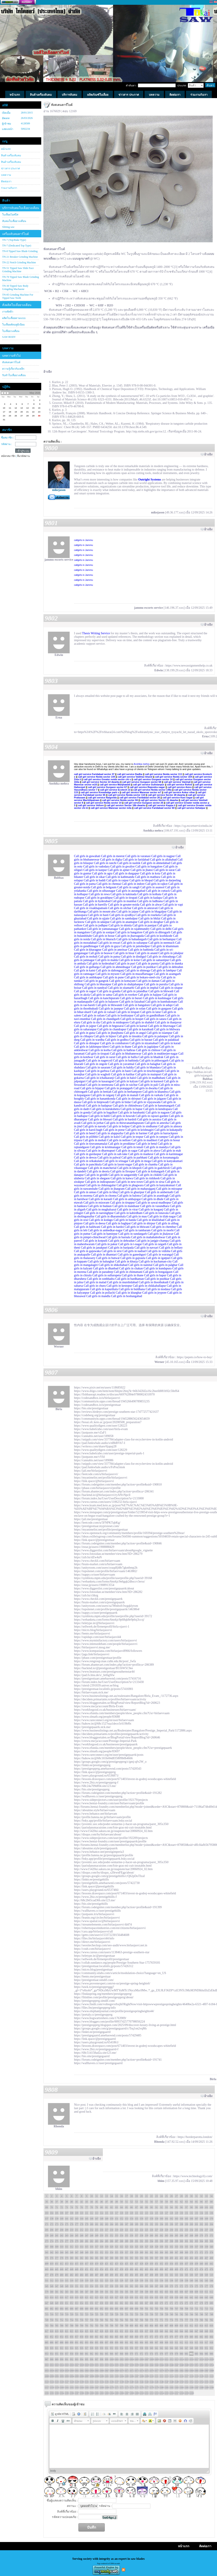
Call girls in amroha (157, 1123)
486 (92, 2274)
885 (47, 2342)
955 (57, 2353)
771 (156, 2320)
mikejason (58, 490)
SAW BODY (9, 336)
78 (91, 2207)
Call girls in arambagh (155, 1195)
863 (106, 2336)
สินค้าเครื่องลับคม (11, 155)
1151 (186, 2381)
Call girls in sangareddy (122, 1174)
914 (191, 2342)
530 (141, 2280)
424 (121, 2263)
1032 (101, 2365)
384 (92, 2258)
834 (131, 2331)
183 (106, 2224)
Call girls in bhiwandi (109, 1005)
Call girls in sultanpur (134, 942)
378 (62, 2258)
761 (106, 2320)
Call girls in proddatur (121, 1143)
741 (176, 2314)
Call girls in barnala (118, 1237)
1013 (176, 2359)
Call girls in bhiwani (137, 1226)
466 (161, 2269)
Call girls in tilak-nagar (162, 1216)
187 (126, 2224)
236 (201, 2229)
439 (196, 2263)
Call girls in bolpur (118, 1126)
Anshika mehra (142, 764)
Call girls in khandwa (156, 1091)
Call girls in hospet (131, 1019)
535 (166, 2280)
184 (111, 2224)
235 (196, 2229)
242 (62, 2235)
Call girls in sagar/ (85, 991)
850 (211, 2331)
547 (57, 2286)
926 (82, 2348)
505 (186, 2274)
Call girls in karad (170, 1043)
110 (81, 2213)
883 (206, 2336)
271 (206, 2235)
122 (141, 2213)
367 (176, 2252)
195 (166, 2224)
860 (92, 2336)
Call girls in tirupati (128, 1012)
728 (111, 2314)
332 (171, 2246)
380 (72, 2258)
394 (141, 2258)
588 (92, 2291)
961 (87, 2353)
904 (141, 2342)
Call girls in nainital (140, 1265)
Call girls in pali (148, 1084)
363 (156, 2252)
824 (82, 2331)
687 (77, 2308)
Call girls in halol (125, 1077)
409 (47, 2263)
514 (62, 2280)
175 (67, 2224)
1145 (156, 2381)
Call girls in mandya (156, 1147)
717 (57, 2314)
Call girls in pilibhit (86, 1136)
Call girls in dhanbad (105, 1268)
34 (211, 2196)
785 (57, 2325)
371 (196, 2252)
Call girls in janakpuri (94, 1247)
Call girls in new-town (129, 1181)
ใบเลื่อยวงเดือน (10, 331)
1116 (181, 2376)
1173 (126, 2387)
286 (111, 2241)
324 (131, 2246)
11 (96, 2196)
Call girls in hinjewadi (95, 1102)
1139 (126, 2381)
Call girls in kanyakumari (167, 1161)
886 (52, 2342)
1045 (166, 2365)
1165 (86, 2387)
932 (111, 2348)
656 (92, 2303)
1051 (196, 2365)
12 (101, 2196)
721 (77, 2314)
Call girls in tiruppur (122, 1202)
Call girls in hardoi (112, 1226)
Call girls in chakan (131, 1268)
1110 (151, 2376)
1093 (66, 2376)
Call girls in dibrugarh (156, 932)
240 (52, 2235)
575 (196, 2286)
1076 (151, 2370)
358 (131, 2252)
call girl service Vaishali (177, 782)
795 (106, 2325)
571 (176, 2286)
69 (47, 2207)
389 (116, 2258)
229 (166, 2229)
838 (151, 2331)
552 (82, 2286)
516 (72, 2280)
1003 (126, 2359)
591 (106, 2291)
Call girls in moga (140, 1161)
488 (102, 2274)
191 (146, 2224)
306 (211, 2241)
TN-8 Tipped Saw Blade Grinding (20, 251)
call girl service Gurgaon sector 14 (153, 779)
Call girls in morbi (162, 1230)
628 (121, 2297)
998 (102, 2359)
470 (181, 2269)
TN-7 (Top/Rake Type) (14, 239)
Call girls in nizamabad (144, 1043)
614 (52, 2297)
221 (126, 2229)
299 (176, 2241)
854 (62, 2336)
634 (151, 2297)
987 (47, 2359)
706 (171, 2308)
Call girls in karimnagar (168, 1154)
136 (211, 2213)
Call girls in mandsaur (125, 1206)
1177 (146, 2387)
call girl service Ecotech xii (115, 789)
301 (186, 2241)
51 (126, 2201)
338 (201, 2246)
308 (52, 2246)
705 (166, 2308)
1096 (81, 2376)
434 (171, 2263)
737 (156, 2314)
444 (52, 2269)
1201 (96, 2393)
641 (186, 2297)
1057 (56, 2370)
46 (101, 2201)
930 (102, 2348)
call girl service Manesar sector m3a (110, 808)
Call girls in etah (171, 1150)
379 (67, 2258)
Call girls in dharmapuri (100, 1150)
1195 (66, 2393)
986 (211, 2353)
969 (126, 2353)
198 (181, 2224)
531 (146, 2280)
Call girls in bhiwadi (160, 991)
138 (52, 2218)
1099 (96, 2376)
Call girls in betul (146, 1143)
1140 (131, 2381)
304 (201, 2241)
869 (136, 2336)
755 (77, 2320)
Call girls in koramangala (163, 1157)
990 (62, 2359)
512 (52, 2280)
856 (72, 2336)
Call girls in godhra (117, 1039)
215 (97, 2229)
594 (121, 2291)
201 (196, 2224)
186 (121, 2224)
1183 (176, 2387)
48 (111, 2201)
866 (121, 2336)
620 (82, 2297)
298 (171, 2241)
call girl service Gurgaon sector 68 (141, 782)
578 (211, 2286)
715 (47, 2314)
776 (181, 2320)
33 (206, 2196)
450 (82, 2269)
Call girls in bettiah (100, 1091)
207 (57, 2229)
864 (111, 2336)
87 (136, 2207)
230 (171, 2229)
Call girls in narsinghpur (99, 1213)
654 (82, 2303)
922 (62, 2348)
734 (141, 2314)
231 (176, 2229)
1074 (141, 2370)
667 (146, 2303)
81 (106, 2207)
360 (141, 2252)
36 (52, 2201)
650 (62, 2303)
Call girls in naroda (94, 1126)
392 (131, 2258)
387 (106, 2258)
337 (196, 2246)
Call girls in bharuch (103, 939)
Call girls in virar (127, 1209)
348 (82, 2252)
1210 (141, 2393)
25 (166, 2196)
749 (47, 2320)
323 (126, 2246)
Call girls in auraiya (149, 1119)
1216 (171, 2393)
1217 (176, 2393)
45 (96, 2201)
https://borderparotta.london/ (195, 2137)
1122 (211, 2376)
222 (131, 2229)
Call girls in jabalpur (170, 953)
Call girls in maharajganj (140, 1188)
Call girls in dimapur (86, 1043)
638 (171, 2297)
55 (146, 2201)
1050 (191, 2365)
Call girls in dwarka (145, 1088)
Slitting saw (8, 226)
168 (201, 2218)
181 (97, 2224)
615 (57, 2297)
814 (201, 2325)
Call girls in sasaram (97, 1067)
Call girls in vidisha (158, 1251)
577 (206, 2286)
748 (211, 2314)
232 (181, 2229)
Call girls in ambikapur (88, 977)
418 (92, 2263)
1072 (131, 2370)
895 (97, 2342)
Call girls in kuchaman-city (155, 1261)
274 (52, 2241)
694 (111, 2308)
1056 (51, 2370)
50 (121, 2201)
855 (67, 2336)
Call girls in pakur (106, 1244)
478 (52, 2274)
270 (201, 2235)
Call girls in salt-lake (114, 1154)
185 (116, 2224)
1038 (131, 2365)
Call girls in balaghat (147, 1064)
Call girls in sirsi (112, 1251)
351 (97, 2252)
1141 (136, 2381)
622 (92, 2297)
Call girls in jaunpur (111, 1008)
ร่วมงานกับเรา (9, 187)
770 (151, 2320)
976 (161, 2353)
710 (191, 2308)
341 (47, 2252)
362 (151, 2252)
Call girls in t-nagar (130, 1244)
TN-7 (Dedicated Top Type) (16, 245)
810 (181, 2325)
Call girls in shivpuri (128, 1098)
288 (121, 2241)
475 (206, 2269)
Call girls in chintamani (128, 1271)
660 (111, 2303)
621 (87, 2297)
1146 (161, 2381)
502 (171, 2274)
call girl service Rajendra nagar (147, 787)
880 (191, 2336)
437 (186, 2263)
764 (121, 2320)
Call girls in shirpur (143, 1223)
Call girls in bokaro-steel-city (142, 977)
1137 (116, 2381)
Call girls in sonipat (103, 932)
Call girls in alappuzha (109, 1133)
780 (201, 2320)
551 (77, 2286)
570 (171, 2286)
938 (141, 2348)
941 (156, 2348)
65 (196, 2201)
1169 (106, 2387)
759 (97, 2320)
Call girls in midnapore (115, 1022)
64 (191, 2201)
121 (136, 2213)
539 (186, 2280)
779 (196, 2320)
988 (52, 2359)
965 (106, 2353)
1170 (111, 2387)
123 (146, 2213)
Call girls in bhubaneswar (125, 1053)
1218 (181, 2393)
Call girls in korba (100, 1050)
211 (76, 2229)
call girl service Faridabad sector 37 (94, 774)
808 (171, 2325)
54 (141, 2201)
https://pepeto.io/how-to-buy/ (194, 1357)
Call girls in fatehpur (163, 970)
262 (161, 2235)
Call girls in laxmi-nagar (117, 1164)
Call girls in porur (114, 1129)
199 (186, 2224)
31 (196, 2196)
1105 (126, 2376)
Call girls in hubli (99, 1116)
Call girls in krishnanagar (105, 1147)
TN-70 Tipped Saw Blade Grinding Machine (20, 278)
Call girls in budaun (100, 1206)
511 (46, 2280)
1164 (81, 2387)
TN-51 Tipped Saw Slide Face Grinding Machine (18, 270)
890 (72, 2342)
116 (111, 2213)
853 (57, 2336)
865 (116, 2336)
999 (106, 2359)
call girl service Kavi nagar (178, 797)
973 (146, 2353)
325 (136, 2246)
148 (102, 2218)
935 (126, 2348)
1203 (106, 2393)
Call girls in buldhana (132, 1289)
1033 (106, 2365)
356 (121, 2252)
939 (146, 2348)
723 (87, 2314)
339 (206, 2246)
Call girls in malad (95, 1282)
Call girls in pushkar (143, 967)
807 (166, 2325)
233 (186, 2229)
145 (87, 2218)
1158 (51, 2387)
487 (97, 2274)
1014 (181, 2359)
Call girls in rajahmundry (134, 928)
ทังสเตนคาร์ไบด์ (11, 362)
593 (116, 2291)
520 (92, 2280)
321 (116, 2246)
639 (176, 2297)
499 (156, 2274)
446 (62, 2269)
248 (92, 2235)
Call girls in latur (150, 1012)
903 (136, 2342)
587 (87, 2291)
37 (57, 2201)
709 (186, 2308)
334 (181, 2246)
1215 (166, 2393)
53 (136, 2201)
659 (106, 2303)
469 (176, 2269)
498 (151, 2274)
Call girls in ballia (127, 1057)
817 (47, 2331)
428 (141, 2263)
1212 (151, 2393)
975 (156, 2353)
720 (72, 2314)
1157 (46, 2387)
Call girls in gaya (109, 946)
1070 (121, 2370)
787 (67, 2325)
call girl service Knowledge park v (100, 792)
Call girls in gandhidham (149, 1015)
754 (72, 2320)
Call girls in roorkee (125, 994)
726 (102, 2314)
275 (57, 2241)
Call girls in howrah (123, 1116)
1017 (196, 2359)
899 (116, 2342)
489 (106, 2274)
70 (52, 2207)
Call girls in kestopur (119, 1285)
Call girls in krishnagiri (139, 1129)
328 (151, 2246)
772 (161, 2320)
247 (87, 2235)
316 (92, 2246)
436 (181, 2263)
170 (211, 2218)
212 (82, 2229)
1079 (166, 2370)
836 (141, 2331)
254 (121, 2235)
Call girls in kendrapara (157, 1109)
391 (126, 2258)
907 (156, 2342)
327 (146, 2246)
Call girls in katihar (123, 1074)
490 (111, 2274)
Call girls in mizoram (96, 1202)
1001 (116, 2359)
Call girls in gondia (109, 991)
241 (57, 2235)
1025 (66, 2365)
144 (82, 2218)
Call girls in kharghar (128, 1292)
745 (196, 2314)
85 (126, 2207)
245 (77, 2235)
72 (62, 2207)
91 (156, 2207)
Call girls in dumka (171, 963)
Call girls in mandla (98, 1296)
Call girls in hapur (131, 1109)
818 (52, 2331)
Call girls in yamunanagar (102, 928)
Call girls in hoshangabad (126, 1296)
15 (116, 2196)
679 (206, 2303)
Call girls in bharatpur (98, 984)
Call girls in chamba (145, 1164)
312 (72, 2246)
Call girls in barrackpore (163, 1133)
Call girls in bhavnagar (162, 1025)
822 (72, 2331)
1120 (201, 2376)
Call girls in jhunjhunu (109, 1032)
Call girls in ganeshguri (132, 1254)
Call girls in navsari (146, 1247)
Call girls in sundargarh (132, 1233)
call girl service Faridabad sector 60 (154, 808)
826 (92, 2331)
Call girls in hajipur (149, 994)
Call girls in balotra (129, 1195)
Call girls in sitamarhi (121, 987)
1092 (61, 2376)
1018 (201, 2359)
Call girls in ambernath (159, 1192)
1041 (146, 2365)
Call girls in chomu (105, 1195)
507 (196, 2274)
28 (181, 2196)
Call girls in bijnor (105, 1036)
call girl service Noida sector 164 (173, 776)
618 (72, 2297)
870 (141, 2336)
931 (106, 2348)
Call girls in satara (155, 1019)
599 (146, 2291)
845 (186, 2331)
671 (166, 2303)
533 (156, 2280)
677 (196, 2303)
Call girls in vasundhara (154, 1206)
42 (82, 2201)
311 (66, 2246)
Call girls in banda (124, 1220)
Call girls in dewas (85, 1157)
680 (211, 2303)
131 (186, 2213)
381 (77, 2258)
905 (146, 2342)
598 (141, 2291)
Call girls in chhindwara (127, 1105)
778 (191, 2320)
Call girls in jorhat (92, 1123)
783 (47, 2325)
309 (57, 2246)
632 (141, 2297)
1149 (176, 2381)
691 (97, 2308)
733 (136, 2314)
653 (77, 2303)
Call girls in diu (90, 1022)
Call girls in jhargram (112, 1188)
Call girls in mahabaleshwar (148, 1237)
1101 (106, 2376)
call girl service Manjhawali (115, 784)
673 (176, 2303)
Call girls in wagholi (97, 1074)
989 (57, 2359)
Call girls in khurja (126, 1261)
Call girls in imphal (146, 987)
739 (166, 2314)
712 (201, 2308)
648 (52, 2303)
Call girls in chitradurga (161, 956)
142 (72, 2218)
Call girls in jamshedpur (135, 946)
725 (97, 2314)
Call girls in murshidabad (122, 1282)
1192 (51, 2393)
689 (87, 2308)
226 (151, 2229)
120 (131, 2213)
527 (126, 2280)
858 (82, 2336)
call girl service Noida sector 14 (103, 802)
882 (201, 2336)
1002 (121, 2359)
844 (181, 2331)
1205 (116, 2393)
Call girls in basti (120, 1071)
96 (181, 2207)
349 (87, 2252)
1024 (61, 2365)
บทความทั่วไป (11, 355)
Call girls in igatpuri (158, 1258)
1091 (56, 2376)
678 (201, 2303)
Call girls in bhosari (100, 1119)
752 (62, 2320)
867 (126, 2336)
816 (211, 2325)
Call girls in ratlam (93, 1015)
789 (77, 2325)
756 (82, 2320)
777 (186, 2320)
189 (136, 2224)
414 (72, 2263)
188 (131, 2224)
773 (166, 2320)
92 (161, 2207)
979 (176, 2353)
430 (151, 2263)
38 (62, 2201)
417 (87, 2263)
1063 (86, 2370)
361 (146, 2252)
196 (171, 2224)
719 (67, 2314)
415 (77, 2263)
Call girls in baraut (140, 1039)
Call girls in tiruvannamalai (90, 1143)
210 (72, 2229)
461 (136, 2269)
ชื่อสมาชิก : (7, 437)
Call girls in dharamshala (110, 1216)
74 (72, 2207)
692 (102, 2308)
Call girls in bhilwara (167, 1029)
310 (62, 2246)
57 (156, 2201)
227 (156, 2229)
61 (176, 2201)
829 (106, 2331)
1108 (141, 2376)
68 (211, 2201)
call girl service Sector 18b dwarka (125, 805)
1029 (86, 2365)
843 (176, 2331)
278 (72, 2241)
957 (67, 2353)
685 (67, 2308)
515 (67, 2280)
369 (186, 2252)
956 (62, 2353)
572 (181, 2286)
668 (151, 2303)
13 (106, 2196)
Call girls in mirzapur (169, 1188)
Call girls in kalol (109, 1136)
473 (196, 2269)
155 (136, 2218)
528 (131, 2280)
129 (176, 2213)
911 (176, 2342)
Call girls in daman (147, 980)
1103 (116, 2376)
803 (146, 2325)
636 (161, 2297)
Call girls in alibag (167, 1223)
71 (57, 2207)
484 (82, 2274)
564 (141, 2286)
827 (97, 2331)
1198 (81, 2393)
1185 (186, 2387)
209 (67, 2229)
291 (136, 2241)
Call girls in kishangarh (150, 1171)
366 (171, 2252)
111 (86, 2213)
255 (126, 2235)
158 (151, 2218)
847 (196, 2331)
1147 (166, 2381)
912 (181, 2342)
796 (111, 2325)
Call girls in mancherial (102, 1168)
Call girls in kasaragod (100, 1081)
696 (121, 2308)
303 (196, 2241)
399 (166, 2258)
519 (87, 2280)
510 (211, 2274)
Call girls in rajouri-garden (152, 1116)
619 (77, 2297)
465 (156, 2269)
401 (176, 2258)
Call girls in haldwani (87, 1226)
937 (136, 2348)
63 (186, 2201)
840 (161, 2331)
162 (171, 2218)
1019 (206, 2359)
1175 (136, 2387)
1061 (76, 2370)
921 (57, 2348)
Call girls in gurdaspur (87, 1154)
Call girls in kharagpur (87, 949)
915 (196, 2342)
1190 (211, 2387)
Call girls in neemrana (99, 1084)
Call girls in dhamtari (104, 1254)
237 (206, 2229)
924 (72, 2348)
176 (72, 2224)
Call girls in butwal (108, 1258)
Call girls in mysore (107, 974)
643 (196, 2297)
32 (201, 2196)
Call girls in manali (126, 1095)
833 (126, 2331)
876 (171, 2336)
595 (126, 2291)
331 (166, 2246)
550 (72, 2286)
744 (191, 2314)
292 (141, 2241)
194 (161, 2224)
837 (146, 2331)
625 (106, 2297)
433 (166, 2263)
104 (52, 2213)
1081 (176, 2370)
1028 (81, 2365)
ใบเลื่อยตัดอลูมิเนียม (13, 324)
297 (166, 2241)
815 (206, 2325)
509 (206, 2274)
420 (102, 2263)
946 (181, 2348)
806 (161, 2325)
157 (146, 2218)
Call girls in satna (101, 994)
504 (181, 2274)
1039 (136, 2365)
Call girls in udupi (162, 1005)
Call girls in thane (120, 1046)
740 (171, 2314)
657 (97, 2303)
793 (97, 2325)
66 (201, 2201)
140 (62, 2218)
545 (47, 2286)
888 (62, 2342)
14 (111, 2196)
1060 (71, 2370)
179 (87, 2224)
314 (82, 2246)
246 (82, 2235)
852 (52, 2336)
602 (161, 2291)
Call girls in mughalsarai (101, 1209)
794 (102, 2325)
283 (97, 2241)
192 (151, 2224)
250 (102, 2235)
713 (206, 2308)
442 (211, 2263)
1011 (166, 2359)
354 (111, 2252)
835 (136, 2331)
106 (62, 2213)
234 (191, 2229)
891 (77, 2342)
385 (97, 2258)
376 (52, 2258)
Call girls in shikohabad (113, 1265)
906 (151, 2342)
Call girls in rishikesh (147, 1178)
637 (166, 2297)
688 (82, 2308)
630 (131, 2297)
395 (146, 2258)
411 (56, 2263)
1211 (146, 2393)
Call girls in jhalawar (160, 1233)
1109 (146, 2376)
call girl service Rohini (179, 784)
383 (87, 2258)
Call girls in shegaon (97, 1178)
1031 (96, 2365)
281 (87, 2241)
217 (106, 2229)
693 (106, 2308)
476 (211, 2269)
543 (206, 2280)
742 (181, 2314)
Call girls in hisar (124, 953)
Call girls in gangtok (96, 980)
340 (211, 2246)
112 (91, 2213)
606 (181, 2291)
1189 (206, 2387)
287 (116, 2241)
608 (191, 2291)
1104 (121, 2376)
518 (82, 2280)
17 (126, 2196)
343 (57, 2252)
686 (72, 2308)
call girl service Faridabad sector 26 (139, 797)
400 (171, 2258)
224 (141, 2229)
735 (146, 2314)
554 (92, 2286)
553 (87, 2286)
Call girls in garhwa (97, 1071)
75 (77, 2207)
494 (131, 2274)
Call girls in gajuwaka (87, 1251)
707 (176, 2308)
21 (146, 2196)
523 (106, 2280)
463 (146, 2269)
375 (47, 2258)
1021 (46, 2365)
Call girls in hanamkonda (100, 1098)
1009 (156, 2359)
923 (67, 2348)
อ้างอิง (208, 454)
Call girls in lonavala (156, 1213)
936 (131, 2348)
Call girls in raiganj (102, 1095)
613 (47, 2297)
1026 (71, 2365)
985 (206, 2353)
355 (116, 2252)
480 (62, 2274)
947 (186, 2348)
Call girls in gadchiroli (156, 1168)
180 (92, 2224)
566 (151, 2286)
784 (52, 2325)
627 (116, 2297)
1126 (61, 2381)
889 (67, 2342)
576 (201, 2286)
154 (131, 2218)
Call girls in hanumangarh (158, 1105)
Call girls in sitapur (170, 987)
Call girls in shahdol (142, 1022)
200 (191, 2224)
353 (106, 2252)
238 (211, 2229)
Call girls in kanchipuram (103, 998)
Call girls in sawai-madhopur (153, 1202)
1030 (91, 2365)
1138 (121, 2381)
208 (62, 2229)
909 (166, 2342)
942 (161, 2348)
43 (86, 2201)
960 (82, 2353)
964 (102, 2353)
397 (156, 2258)
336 (191, 2246)
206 (52, 2229)
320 (111, 2246)
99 (196, 2207)
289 (126, 2241)
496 (141, 2274)
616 (62, 2297)
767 (136, 2320)
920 (52, 2348)
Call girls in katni (84, 970)
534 (161, 2280)
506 (191, 2274)
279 (77, 2241)
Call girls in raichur (126, 1084)
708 (181, 2308)
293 (146, 2241)
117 (116, 2213)
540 (191, 2280)
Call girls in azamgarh (167, 974)
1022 (51, 2365)
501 (166, 2274)
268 (191, 2235)
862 (102, 2336)
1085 (196, 2370)
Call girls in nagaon (157, 1112)
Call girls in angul (135, 1032)
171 (47, 2224)
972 (141, 2353)
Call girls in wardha (92, 1039)
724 (92, 2314)
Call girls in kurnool (150, 1081)
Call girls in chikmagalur (100, 1185)
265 (176, 2235)
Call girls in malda (106, 960)
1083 (186, 2370)
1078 (161, 2370)
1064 (91, 2370)
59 (166, 2201)
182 (102, 2224)
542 (201, 2280)
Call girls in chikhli (150, 1174)
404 (191, 2258)
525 (116, 2280)
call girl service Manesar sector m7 (141, 792)
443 (47, 2269)
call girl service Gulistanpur (148, 784)
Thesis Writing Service (96, 633)
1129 (76, 2381)
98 (191, 2207)
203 (206, 2224)
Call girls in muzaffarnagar (136, 974)
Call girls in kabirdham (128, 1213)
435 (176, 2263)
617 (67, 2297)
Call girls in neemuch (161, 942)
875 (166, 2336)
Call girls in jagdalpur (145, 1046)
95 (176, 2207)
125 (156, 2213)
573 (186, 2286)
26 (171, 2196)
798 (121, 2325)
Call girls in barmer (135, 1133)
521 (97, 2280)
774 (171, 2320)
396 (151, 2258)
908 (161, 2342)
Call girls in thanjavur (168, 1022)
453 (97, 2269)
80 (101, 2207)
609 (196, 2291)
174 (62, 2224)
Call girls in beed (84, 1133)
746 (201, 2314)
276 (62, 2241)
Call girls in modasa (158, 1289)
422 (111, 2263)
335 (186, 2246)
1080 (171, 2370)
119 (126, 2213)
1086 (201, 2370)
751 (57, 2320)
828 (102, 2331)
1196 (71, 2393)
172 (52, 2224)
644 (201, 2297)
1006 (141, 2359)
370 (191, 2252)
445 (57, 2269)
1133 (96, 2381)
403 (186, 2258)
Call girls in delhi (161, 928)
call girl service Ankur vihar (179, 792)
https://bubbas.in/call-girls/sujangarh (199, 1073)
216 (102, 2229)
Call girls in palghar (165, 1265)
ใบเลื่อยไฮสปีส (10, 214)
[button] (60, 2414)
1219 (186, 2393)
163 (176, 2218)
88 (141, 2207)
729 (116, 2314)
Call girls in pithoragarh (153, 1060)
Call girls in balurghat (101, 1261)
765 (126, 2320)
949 (196, 2348)
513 (57, 2280)
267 (186, 2235)
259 (146, 2235)
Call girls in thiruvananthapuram (124, 1123)
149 (106, 2218)
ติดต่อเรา (6, 181)
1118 (191, 2376)
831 (116, 2331)
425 (126, 2263)
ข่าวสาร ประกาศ (10, 168)
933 (116, 2348)
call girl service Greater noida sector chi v (107, 779)
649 (57, 2303)
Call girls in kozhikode (158, 935)
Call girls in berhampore (127, 1091)
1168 (101, 2387)
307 (47, 2246)
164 (181, 2218)
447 (67, 2269)
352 (102, 2252)
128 (171, 2213)
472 (191, 2269)
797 (116, 2325)
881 (196, 2336)
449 (77, 2269)
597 (136, 2291)
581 (57, 2291)
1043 (156, 2365)
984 (201, 2353)
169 (206, 2218)
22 (151, 2196)
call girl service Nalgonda (102, 797)
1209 (136, 2393)
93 (166, 2207)
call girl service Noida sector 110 (126, 795)
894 (92, 2342)
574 (191, 2286)
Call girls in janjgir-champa (152, 1240)
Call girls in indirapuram (100, 1181)
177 (77, 2224)
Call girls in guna (84, 1032)
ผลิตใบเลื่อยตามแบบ (14, 318)
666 (141, 2303)
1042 (151, 2365)
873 (156, 2336)
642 (191, 2297)
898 (111, 2342)
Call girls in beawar (101, 953)
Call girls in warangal (160, 1254)
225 (146, 2229)
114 (101, 2213)
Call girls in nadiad (134, 1251)
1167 (96, 2387)
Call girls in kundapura (158, 1268)
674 (181, 2303)
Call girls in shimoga (137, 970)
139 (57, 2218)
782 (211, 2320)
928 (92, 2348)
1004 (131, 2359)
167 (196, 2218)
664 (131, 2303)
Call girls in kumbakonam (161, 1001)
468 (171, 2269)
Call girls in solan (134, 1008)
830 (111, 2331)
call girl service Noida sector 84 (120, 800)
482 (72, 2274)
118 (121, 2213)
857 (77, 2336)
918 (211, 2342)
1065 (96, 2370)
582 (62, 2291)
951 (206, 2348)
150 (111, 2218)
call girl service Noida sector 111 (163, 774)
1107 (136, 2376)
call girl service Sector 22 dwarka (101, 782)
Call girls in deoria (98, 1171)
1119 (196, 2376)
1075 (146, 2370)
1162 (71, 2387)
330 (161, 2246)
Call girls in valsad (103, 1012)
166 (191, 2218)
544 (211, 2280)
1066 (101, 2370)
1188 (201, 2387)
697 (126, 2308)
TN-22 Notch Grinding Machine (19, 262)
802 (141, 2325)
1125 (56, 2381)
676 (191, 2303)
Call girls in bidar (120, 1102)
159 (156, 2218)
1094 (71, 2376)
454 (102, 2269)
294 (151, 2241)
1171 (116, 2387)
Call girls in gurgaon (158, 1008)
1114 (171, 2376)
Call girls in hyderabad (100, 963)
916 (201, 2342)
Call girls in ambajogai (127, 1199)
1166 (91, 2387)
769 (146, 2320)
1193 (56, 2393)
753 (67, 2320)
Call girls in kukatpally (168, 1129)
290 (131, 2241)
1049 (186, 2365)
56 (151, 2201)
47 (106, 2201)
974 (151, 2353)
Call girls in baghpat (118, 1223)
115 (106, 2213)
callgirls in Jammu (83, 540)
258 (141, 2235)
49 (116, 2201)
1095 (76, 2376)
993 (77, 2359)
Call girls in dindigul (133, 956)
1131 (86, 2381)
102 (211, 2207)
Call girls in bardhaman (129, 1278)
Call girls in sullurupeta (106, 1275)
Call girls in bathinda (141, 949)
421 (106, 2263)
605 (176, 2291)
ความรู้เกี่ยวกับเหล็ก (13, 368)
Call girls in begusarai (110, 1025)
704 (161, 2308)
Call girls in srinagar (115, 1161)
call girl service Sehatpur (191, 808)
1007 (146, 2359)
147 (97, 2218)
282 (92, 2241)
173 (57, 2224)
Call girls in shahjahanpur (127, 984)
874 (161, 2336)
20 (141, 2196)
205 (47, 2229)
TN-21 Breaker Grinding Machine (20, 256)
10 (91, 2196)
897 (106, 2342)
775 (176, 2320)
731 (126, 2314)
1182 (171, 2387)
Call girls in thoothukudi (153, 1282)
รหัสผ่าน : (6, 444)
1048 (181, 2365)
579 (47, 2291)
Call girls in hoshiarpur (119, 1015)
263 (166, 2235)
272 (211, 2235)
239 (47, 2235)
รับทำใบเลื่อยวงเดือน (14, 375)
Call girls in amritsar (114, 949)
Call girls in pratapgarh (119, 1088)
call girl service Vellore (91, 805)
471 (186, 2269)
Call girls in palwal (109, 1157)
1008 (151, 2359)
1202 (101, 2393)
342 (52, 2252)
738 (161, 2314)
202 (201, 2224)
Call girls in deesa (94, 1223)
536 (171, 2280)
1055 (46, 2370)
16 (121, 2196)
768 (141, 2320)
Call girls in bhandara (148, 1067)
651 (67, 2303)
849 (206, 2331)
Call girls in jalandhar (134, 991)
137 (47, 2218)
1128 (71, 2381)
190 (141, 2224)
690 (92, 2308)
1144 (151, 2381)
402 (181, 2258)
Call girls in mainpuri (148, 1074)
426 (131, 2263)
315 (87, 2246)
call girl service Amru (180, 787)
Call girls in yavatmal (121, 1064)
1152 (191, 2381)
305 (206, 2241)
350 (92, 2252)
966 (111, 2353)
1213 (156, 2393)
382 (82, 2258)
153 (126, 2218)
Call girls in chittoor (148, 1050)
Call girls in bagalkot (104, 1112)
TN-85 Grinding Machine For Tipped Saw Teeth (17, 296)
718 (62, 2314)
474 (201, 2269)
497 (146, 2274)
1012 (171, 2359)
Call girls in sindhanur (144, 1126)
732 (131, 2314)
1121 (206, 2376)
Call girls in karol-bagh (88, 1129)
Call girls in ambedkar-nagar (105, 1230)
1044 (161, 2365)
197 (176, 2224)
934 (121, 2348)
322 (121, 2246)
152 (121, 2218)
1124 (51, 2381)
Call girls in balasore (105, 1001)
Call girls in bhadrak (150, 1057)
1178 (151, 2387)
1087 (206, 2370)
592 (111, 2291)
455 (106, 2269)
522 (102, 2280)
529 (136, 2280)
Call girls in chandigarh (105, 1019)
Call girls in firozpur (122, 1171)
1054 (211, 2365)
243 (67, 2235)
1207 (126, 2393)
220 (121, 2229)
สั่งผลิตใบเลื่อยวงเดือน (16, 305)
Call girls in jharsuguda (129, 935)
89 (146, 2207)
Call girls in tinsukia (129, 1036)
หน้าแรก (6, 148)
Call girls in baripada (121, 1247)
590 (102, 2291)
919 (47, 2348)
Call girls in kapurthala (104, 1289)
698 (131, 2308)
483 (77, 2274)
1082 (181, 2370)
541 (196, 2280)
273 (47, 2241)
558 (111, 2286)
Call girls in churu (95, 1285)
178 (82, 2224)
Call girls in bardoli (124, 1119)
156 (141, 2218)
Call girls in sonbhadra (100, 1278)
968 (121, 2353)
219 (116, 2229)
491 (116, 2274)
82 (111, 2207)
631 (136, 2297)
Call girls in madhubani (151, 1077)
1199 (86, 2393)
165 (186, 2218)
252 (111, 2235)
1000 (111, 2359)
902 (131, 2342)
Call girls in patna (109, 956)
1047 (176, 2365)
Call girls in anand (146, 953)
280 (82, 2241)
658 (102, 2303)
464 (151, 2269)
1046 (171, 2365)
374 (211, 2252)
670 (161, 2303)
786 (62, 2325)
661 (116, 2303)
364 (161, 2252)
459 (126, 2269)
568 (161, 2286)
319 (106, 2246)
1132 (91, 2381)
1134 (101, 2381)
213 (87, 2229)
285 (106, 2241)
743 (186, 2314)
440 (201, 2263)
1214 (161, 2393)
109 (77, 2213)
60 (171, 2201)
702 (151, 2308)
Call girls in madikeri (144, 1140)
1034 (111, 2365)
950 (201, 2348)
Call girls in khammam (165, 946)
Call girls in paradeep (100, 1271)
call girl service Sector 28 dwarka (166, 795)
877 (176, 2336)
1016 (191, 2359)
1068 (111, 2370)
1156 (211, 2381)
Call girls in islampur (159, 1032)
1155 (206, 2381)
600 (151, 2291)
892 (82, 2342)
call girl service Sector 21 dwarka (159, 800)
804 (151, 2325)
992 (72, 2359)
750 (52, 2320)
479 (57, 2274)
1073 (136, 2370)
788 (72, 2325)
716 (52, 2314)
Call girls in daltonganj (110, 970)
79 (96, 2207)
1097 (86, 2376)
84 (121, 2207)
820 (62, 2331)
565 (146, 2286)
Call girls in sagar (127, 1150)
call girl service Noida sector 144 (96, 776)
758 (92, 2320)
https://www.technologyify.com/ (192, 2176)
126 (161, 2213)
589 (97, 2291)
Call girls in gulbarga (87, 967)
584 (72, 2291)
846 (191, 2331)
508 (201, 2274)
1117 (186, 2376)
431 (156, 2263)
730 (121, 2314)
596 (131, 2291)
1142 (141, 2381)
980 (181, 2353)
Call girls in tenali (132, 1147)
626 (111, 2297)
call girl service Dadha (129, 774)
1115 (176, 2376)
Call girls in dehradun (170, 967)
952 (211, 2348)
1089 (46, 2376)
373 (206, 2252)
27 (176, 2196)
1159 (56, 2387)
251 (106, 2235)
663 (126, 2303)
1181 (166, 2387)
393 (136, 2258)
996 (92, 2359)
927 (87, 2348)
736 (151, 2314)
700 (141, 2308)
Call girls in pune (113, 977)
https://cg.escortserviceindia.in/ (193, 825)
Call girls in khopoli (129, 1168)
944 (171, 2348)
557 (106, 2286)
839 (156, 2331)
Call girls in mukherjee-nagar (160, 1053)
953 (47, 2353)
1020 (211, 2359)
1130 (81, 2381)
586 (82, 2291)
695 (116, 2308)
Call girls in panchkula (88, 1164)
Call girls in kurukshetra (105, 1109)
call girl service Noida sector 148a (152, 789)
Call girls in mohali (86, 956)
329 (156, 2246)
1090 (51, 2376)
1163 (76, 2387)
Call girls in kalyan (126, 1081)
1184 (181, 2387)
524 (111, 2280)
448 (72, 2269)
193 (156, 2224)
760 (102, 2320)
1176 (141, 2387)
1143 (146, 2381)
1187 (196, 2387)
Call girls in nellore (119, 1140)
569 (166, 2286)
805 (156, 2325)
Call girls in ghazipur (131, 1192)
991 (67, 2359)
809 (176, 2325)
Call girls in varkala (151, 1095)
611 (206, 2291)
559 (116, 2286)
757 (87, 2320)
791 (87, 2325)
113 (96, 2213)
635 (156, 2297)
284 (102, 2241)
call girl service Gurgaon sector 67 (107, 787)
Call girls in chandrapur (111, 1029)
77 (86, 2207)
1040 (141, 2365)
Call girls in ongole (95, 1064)
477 (47, 2274)
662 (121, 2303)
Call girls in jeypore (154, 1292)
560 (121, 2286)
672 (171, 2303)
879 (186, 2336)
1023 (56, 2365)
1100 (101, 2376)
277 (67, 2241)
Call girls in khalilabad (150, 1220)
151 (116, 2218)
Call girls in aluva (149, 1150)
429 (146, 2263)
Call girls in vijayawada (146, 1102)
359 (136, 2252)
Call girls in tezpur (132, 1136)
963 (97, 2353)
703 (156, 2308)
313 (77, 2246)
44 (91, 2201)
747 (206, 2314)
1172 (121, 2387)
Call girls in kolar (129, 960)
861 (97, 2336)
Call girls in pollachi (102, 1292)
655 (87, 2303)
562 (131, 2286)
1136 (111, 2381)
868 (131, 2336)
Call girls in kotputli (95, 1240)
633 (146, 2297)
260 (151, 2235)
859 (87, 2336)
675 (186, 2303)
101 (206, 2207)
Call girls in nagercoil (99, 1060)
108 (72, 2213)
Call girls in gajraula (132, 1258)
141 (67, 2218)
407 (206, 2258)
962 (92, 2353)
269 (196, 2235)
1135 (106, 2381)
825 (87, 2331)
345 (67, 2252)
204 (211, 2224)
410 (52, 2263)
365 (166, 2252)
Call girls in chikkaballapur (149, 1285)
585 (77, 2291)
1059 (66, 2370)
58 (161, 2201)
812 (191, 2325)
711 (196, 2308)
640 (181, 2297)
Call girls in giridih (96, 1174)
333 (176, 2246)
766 (131, 2320)
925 (77, 2348)
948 (191, 2348)
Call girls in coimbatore (114, 1043)
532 (151, 2280)
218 (111, 2229)
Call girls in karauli (100, 1199)
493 (126, 2274)
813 (196, 2325)
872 (151, 2336)
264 (171, 2235)
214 (92, 2229)
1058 (61, 2370)
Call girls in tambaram (137, 1230)
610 (201, 2291)
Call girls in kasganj (151, 1209)
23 (156, 2196)
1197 (76, 2393)
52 (131, 2201)
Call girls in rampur (156, 1136)
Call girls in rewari (108, 942)
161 (166, 2218)
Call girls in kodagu (101, 1220)
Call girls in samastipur (155, 960)
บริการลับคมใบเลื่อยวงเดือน (20, 208)
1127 (66, 2381)
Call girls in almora (170, 1126)
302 (191, 2241)
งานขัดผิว (7, 311)
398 (161, 2258)
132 (191, 2213)
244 (72, 2235)
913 (186, 2342)
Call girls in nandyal (94, 987)
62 (181, 2201)
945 (176, 2348)
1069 (116, 2370)
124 (151, 2213)
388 (111, 2258)
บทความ (6, 174)
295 (156, 2241)
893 (87, 2342)
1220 (191, 2393)
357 (126, 2252)
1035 (116, 2365)
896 (102, 2342)
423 (116, 2263)
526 (121, 2280)
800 (131, 2325)
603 (166, 2291)
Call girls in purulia (156, 984)
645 (206, 2297)
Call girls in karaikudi (140, 1029)
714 (211, 2308)
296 (161, 2241)
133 (196, 2213)
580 (52, 2291)
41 (77, 2201)
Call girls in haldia (122, 1067)
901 (126, 2342)
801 (136, 2325)
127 (166, 2213)
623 (97, 2297)
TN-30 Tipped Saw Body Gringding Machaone (15, 287)
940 (151, 2348)
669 (156, 2303)
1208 (131, 2393)
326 (141, 2246)
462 (141, 2269)
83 (116, 2207)
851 (47, 2336)
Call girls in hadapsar (99, 1105)
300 (181, 2241)
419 (97, 2263)
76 (82, 2207)
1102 (111, 2376)
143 (77, 2218)
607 (186, 2291)
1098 (91, 2376)
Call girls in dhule (152, 1199)
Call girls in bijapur (92, 1088)
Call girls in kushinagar (157, 998)
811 (186, 2325)
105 (57, 2213)
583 (67, 2291)
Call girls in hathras (123, 1050)
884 (211, 2336)
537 (176, 2280)
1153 (196, 2381)
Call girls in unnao (85, 1192)
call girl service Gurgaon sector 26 (143, 802)
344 (62, 2252)
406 (201, 2258)
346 (72, 2252)
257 (136, 2235)
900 (121, 2342)
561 (126, 2286)
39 (67, 2201)
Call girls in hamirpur (104, 1233)
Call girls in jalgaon (154, 1098)
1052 (201, 2365)
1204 (111, 2393)
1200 (91, 2393)
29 (186, 2196)
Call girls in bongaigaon (158, 1271)
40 (72, 2201)
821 (67, 2331)
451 (87, 2269)
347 (77, 2252)
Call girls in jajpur (85, 1025)
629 (126, 2297)
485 (87, 2274)
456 (111, 2269)
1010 (161, 2359)
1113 (166, 2376)
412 (62, 2263)
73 (67, 2207)
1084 (191, 2370)
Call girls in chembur (163, 1226)
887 (57, 2342)
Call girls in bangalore (129, 932)
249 (97, 2235)
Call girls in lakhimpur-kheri (91, 1046)
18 (131, 2196)
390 (121, 2258)
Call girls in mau (137, 1216)
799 (126, 2325)
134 (201, 2213)
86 (131, 2207)
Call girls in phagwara (130, 1185)
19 (136, 2196)
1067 (106, 2370)
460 (131, 2269)
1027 (76, 2365)
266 (181, 2235)
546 (52, 2286)
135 (206, 2213)
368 (181, 2252)
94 (171, 2207)
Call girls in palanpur (155, 1036)
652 (72, 2303)
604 (171, 2291)
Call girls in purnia (147, 963)
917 (206, 2342)
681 (47, 2308)
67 (206, 2201)
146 (92, 2218)
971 (136, 2353)
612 (211, 2291)
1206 (121, 2393)
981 (186, 2353)
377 (57, 2258)
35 (47, 2201)
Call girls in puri (125, 963)
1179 (156, 2387)
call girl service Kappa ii (161, 805)
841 (166, 2331)
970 (131, 2353)
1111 (156, 2376)
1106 (131, 2376)
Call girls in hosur (104, 935)
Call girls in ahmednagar (115, 967)
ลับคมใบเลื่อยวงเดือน (14, 221)
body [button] (53, 2470)
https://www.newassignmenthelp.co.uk (189, 665)
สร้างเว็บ (18, 2)
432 (161, 2263)
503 (176, 2274)
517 (77, 2280)
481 (67, 2274)
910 (171, 2342)
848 (201, 2331)
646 (211, 2297)
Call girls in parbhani (134, 1157)
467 (166, 2269)
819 (57, 2331)
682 (52, 2308)
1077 (156, 2370)
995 (87, 2359)
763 (116, 2320)
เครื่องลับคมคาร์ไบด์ (15, 234)
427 (136, 2263)
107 (67, 2213)
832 (121, 2331)
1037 (126, 2365)
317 (97, 2246)
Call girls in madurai (140, 1154)
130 (181, 2213)
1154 (201, 2381)
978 (171, 2353)
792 (92, 2325)
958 (72, 2353)
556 (102, 2286)
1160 (61, 2387)
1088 (211, 2370)
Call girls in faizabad (132, 1001)
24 (161, 2196)
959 (77, 2353)
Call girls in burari (131, 998)
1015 (186, 2359)
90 (151, 2207)
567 (156, 2286)
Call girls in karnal (136, 1025)
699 (136, 2308)
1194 (61, 2393)
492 (121, 2274)
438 (191, 2263)
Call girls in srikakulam (88, 1161)
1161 (66, 2387)
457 (116, 2269)
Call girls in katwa (121, 1178)
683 (57, 2308)
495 (136, 2274)
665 (136, 2303)
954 (52, 2353)
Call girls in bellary (170, 1247)
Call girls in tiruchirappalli (148, 1071)
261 (156, 2235)
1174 (131, 2387)
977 (166, 2353)
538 (181, 2280)
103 (47, 2213)
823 (77, 2331)
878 (181, 2336)
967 (116, 2353)
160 (161, 2218)
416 (82, 2263)
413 (67, 2263)
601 (156, 2291)
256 (131, 2235)
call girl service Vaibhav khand (135, 776)
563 (136, 2286)
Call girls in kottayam (122, 980)
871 (146, 2336)
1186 (191, 2387)
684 (62, 2308)
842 (171, 2331)
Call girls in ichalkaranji (99, 1077)
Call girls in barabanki (131, 1112)
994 (82, 2359)
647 (47, 2303)
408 (211, 2258)
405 (196, 2258)
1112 (161, 2376)
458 (121, 2269)
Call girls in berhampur (161, 939)
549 (67, 2286)
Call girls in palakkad (166, 1039)
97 (186, 2207)
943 (166, 2348)
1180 (161, 2387)
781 (206, 2320)
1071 (126, 2370)
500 (161, 2274)
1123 (46, 2381)
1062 (81, 2370)
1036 (121, 2365)
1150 (181, 2381)
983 (196, 2353)
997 (97, 2359)
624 (102, 2297)
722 (82, 2314)
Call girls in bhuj (107, 1192)
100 (201, 2207)
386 (102, 2258)
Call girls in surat (104, 1057)
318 (102, 2246)
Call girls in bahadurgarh (132, 939)
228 (161, 2229)
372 (201, 2252)
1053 (206, 2365)
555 (97, 2286)
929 (97, 2348)
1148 (171, 2381)
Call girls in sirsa (154, 1181)
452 (92, 2269)
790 (82, 2325)
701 (146, 2308)
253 (116, 2235)
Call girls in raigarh (154, 1244)
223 (136, 2229)
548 (62, 2286)
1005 (136, 2359)
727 (106, 2314)
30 (191, 2196)
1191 (46, 2393)
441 (206, 2263)
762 (111, 2320)
